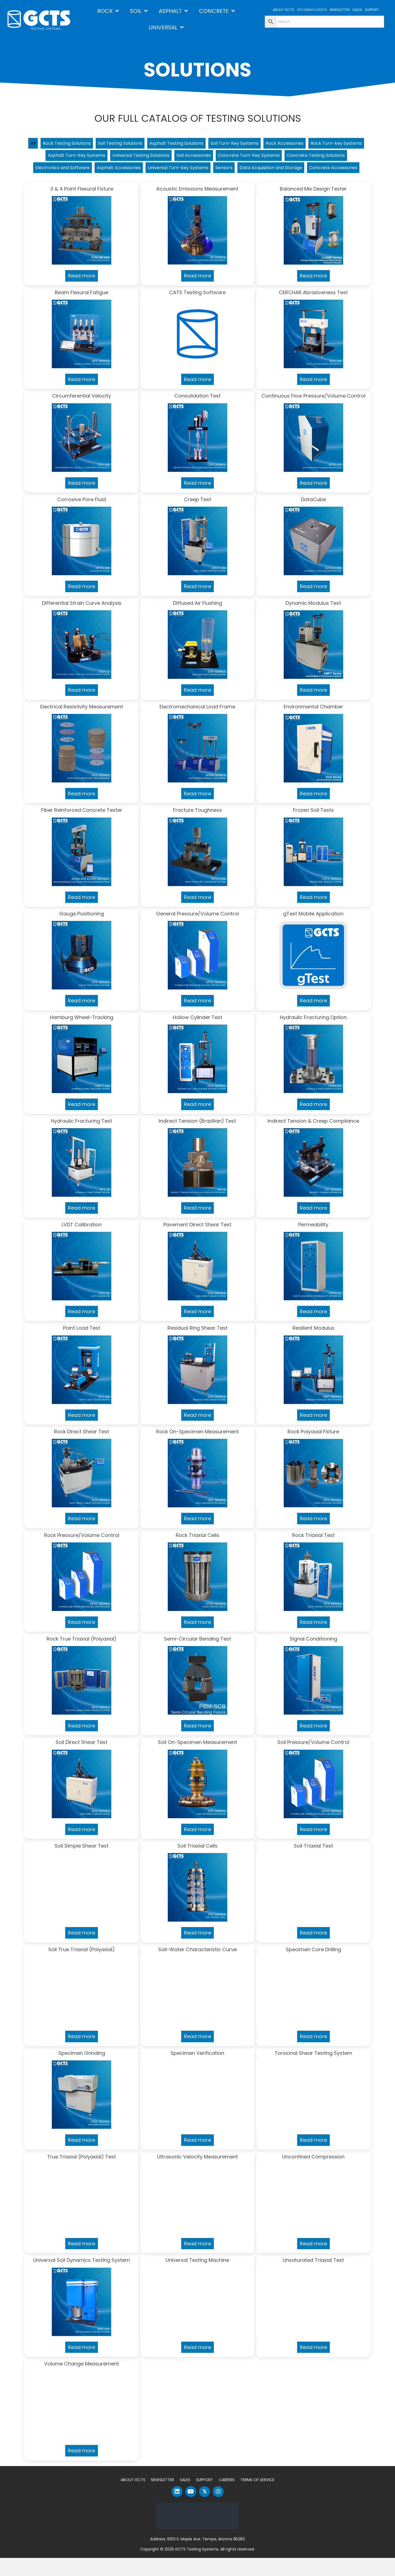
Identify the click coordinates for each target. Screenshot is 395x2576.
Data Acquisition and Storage (165, 184)
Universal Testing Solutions (203, 157)
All (45, 143)
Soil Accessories (263, 157)
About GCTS (133, 2498)
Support (204, 2498)
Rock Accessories (328, 143)
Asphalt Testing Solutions (207, 143)
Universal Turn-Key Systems (282, 171)
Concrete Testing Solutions (82, 171)
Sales (185, 2498)
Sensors (333, 171)
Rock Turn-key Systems (62, 157)
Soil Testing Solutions (143, 143)
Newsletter (162, 2498)
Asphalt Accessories (216, 171)
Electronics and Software (153, 171)
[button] (177, 2509)
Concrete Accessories (236, 184)
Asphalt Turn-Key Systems (130, 157)
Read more (81, 294)
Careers (227, 2498)
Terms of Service (257, 2498)
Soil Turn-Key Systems (272, 143)
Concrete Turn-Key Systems (324, 157)
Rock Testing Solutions (82, 143)
